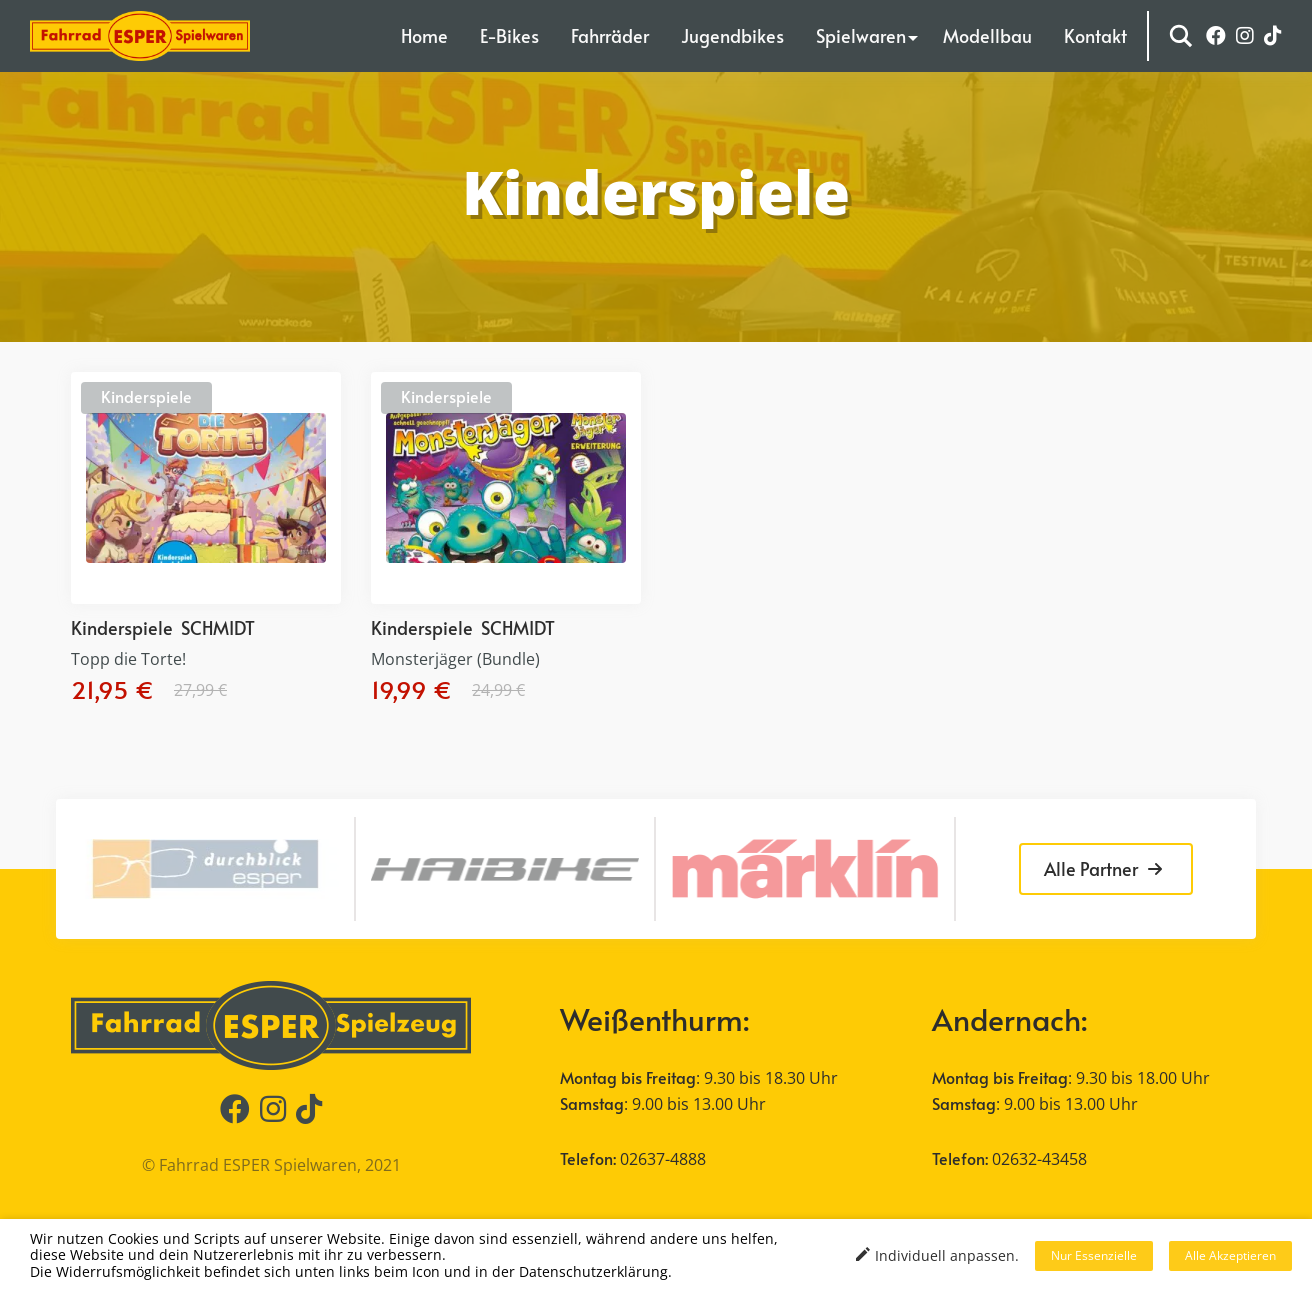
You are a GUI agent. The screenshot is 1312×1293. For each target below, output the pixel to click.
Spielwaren (861, 35)
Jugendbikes (732, 35)
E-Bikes (509, 35)
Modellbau (987, 35)
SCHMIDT (218, 627)
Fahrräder (610, 35)
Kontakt (1095, 35)
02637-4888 (663, 1159)
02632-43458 (1039, 1159)
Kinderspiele (146, 396)
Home (424, 35)
